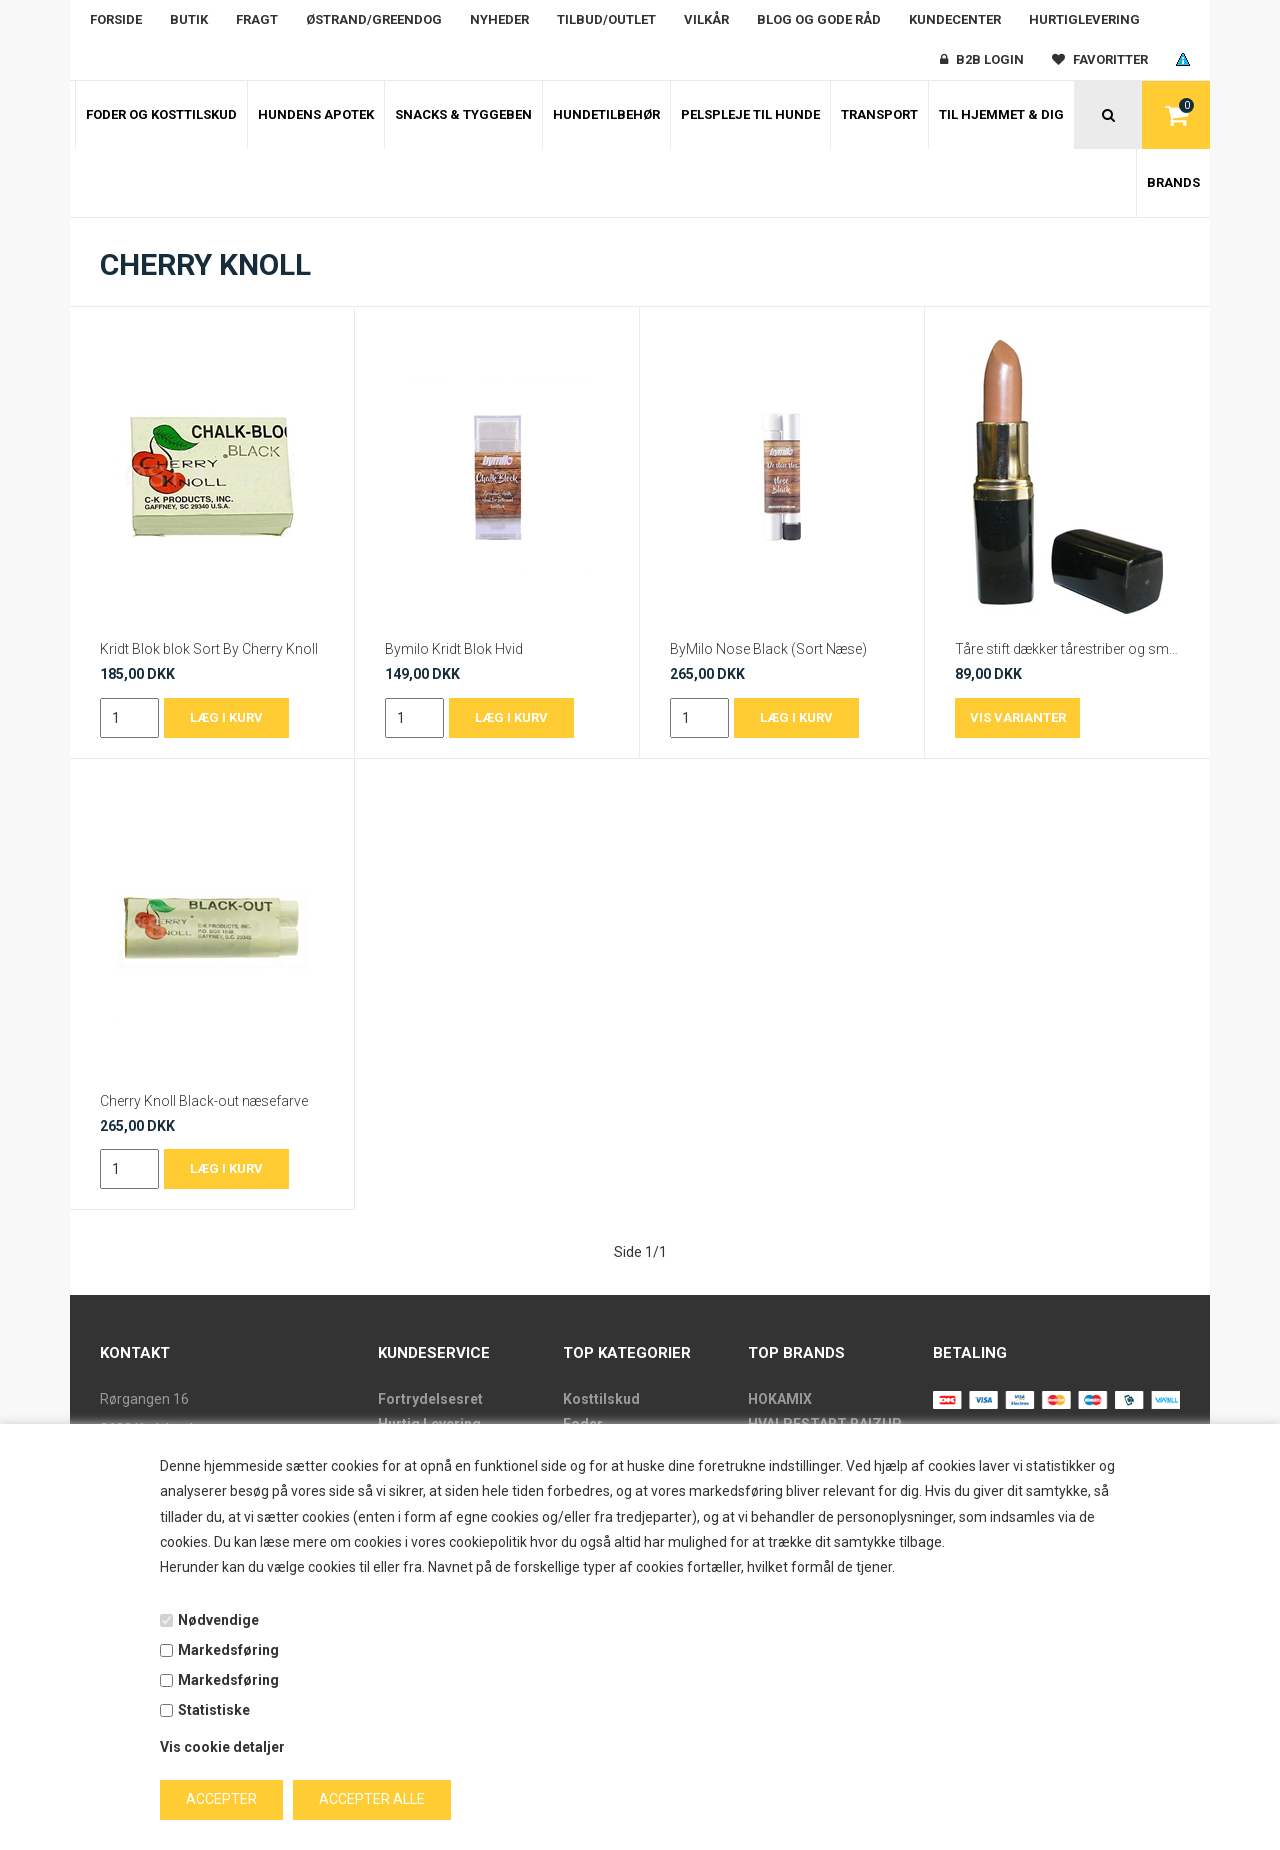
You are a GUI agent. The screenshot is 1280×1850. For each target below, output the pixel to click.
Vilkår (706, 19)
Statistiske (214, 1710)
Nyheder (499, 19)
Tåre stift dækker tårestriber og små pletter (1067, 649)
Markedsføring (228, 1650)
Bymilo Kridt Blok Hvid (454, 649)
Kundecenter (955, 19)
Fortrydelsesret (430, 1399)
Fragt (257, 19)
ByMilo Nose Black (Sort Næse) (768, 649)
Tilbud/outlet (606, 19)
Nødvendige (218, 1620)
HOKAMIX (780, 1399)
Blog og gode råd (819, 19)
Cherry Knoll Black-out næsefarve (204, 1101)
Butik (189, 19)
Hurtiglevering (1084, 19)
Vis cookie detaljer (222, 1747)
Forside (116, 19)
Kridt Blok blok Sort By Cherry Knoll (209, 649)
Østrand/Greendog (374, 19)
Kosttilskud (601, 1399)
